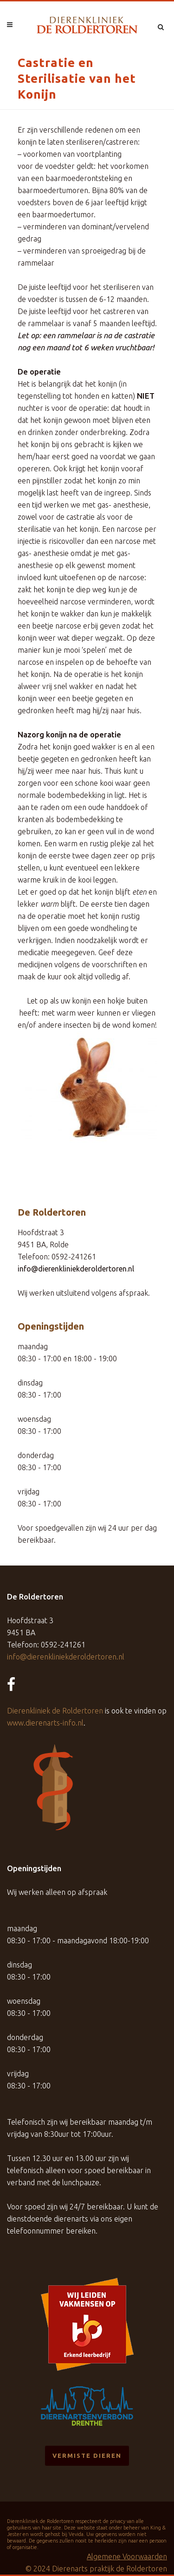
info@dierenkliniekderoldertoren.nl (76, 1269)
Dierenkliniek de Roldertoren (55, 1710)
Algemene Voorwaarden (127, 2556)
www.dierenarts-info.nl (45, 1723)
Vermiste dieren (87, 2455)
